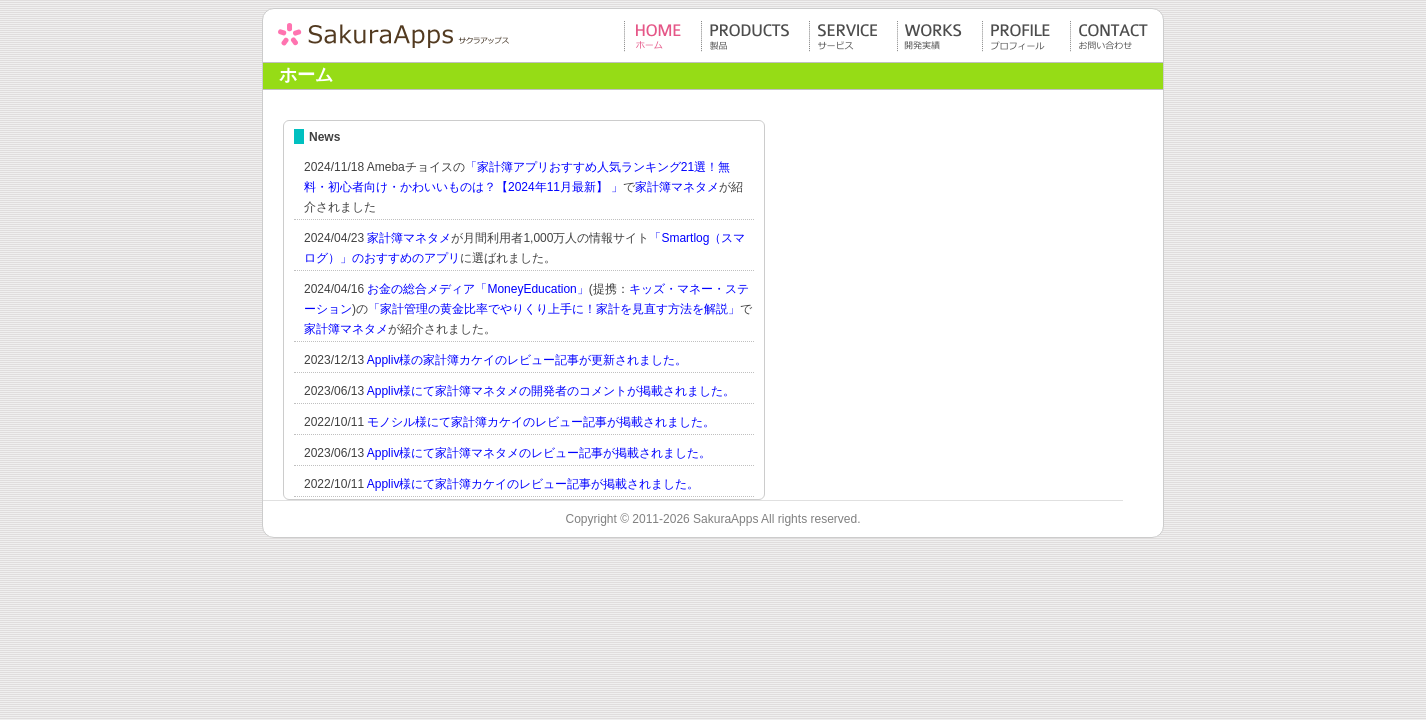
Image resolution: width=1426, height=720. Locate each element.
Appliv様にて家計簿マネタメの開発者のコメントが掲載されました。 (551, 391)
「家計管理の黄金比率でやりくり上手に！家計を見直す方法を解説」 (554, 309)
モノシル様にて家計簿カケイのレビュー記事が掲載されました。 (541, 422)
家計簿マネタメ (677, 187)
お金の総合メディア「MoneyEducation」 (477, 289)
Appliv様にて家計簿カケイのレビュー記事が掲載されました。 (533, 484)
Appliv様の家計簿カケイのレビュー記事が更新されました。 (527, 360)
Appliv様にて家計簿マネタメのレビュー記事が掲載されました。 (539, 453)
